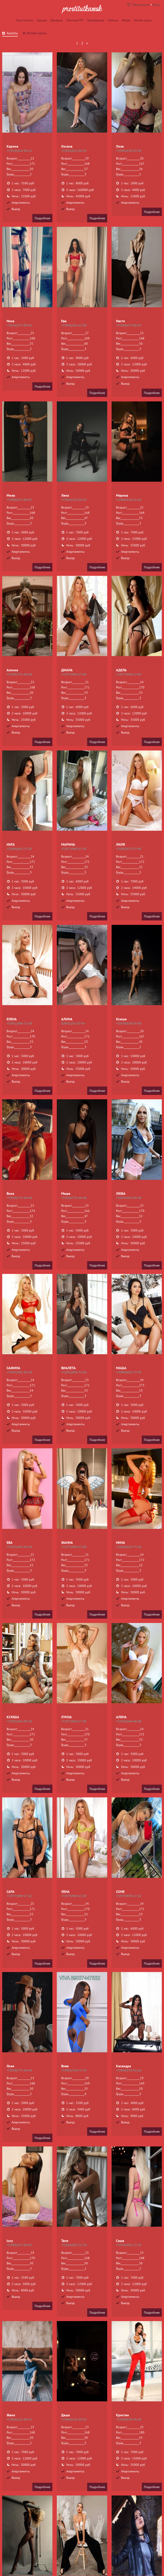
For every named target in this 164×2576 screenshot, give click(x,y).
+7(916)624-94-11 (19, 151)
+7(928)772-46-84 (19, 674)
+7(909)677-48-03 (19, 2245)
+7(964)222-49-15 (74, 500)
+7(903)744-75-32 (74, 2070)
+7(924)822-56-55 (74, 151)
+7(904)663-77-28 (19, 849)
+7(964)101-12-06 (74, 325)
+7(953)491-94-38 (128, 1198)
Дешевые (56, 20)
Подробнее (42, 218)
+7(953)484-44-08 (128, 1721)
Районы (113, 20)
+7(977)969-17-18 (73, 849)
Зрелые (42, 20)
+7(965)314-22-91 (128, 500)
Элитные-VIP (74, 20)
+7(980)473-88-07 (128, 325)
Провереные (95, 20)
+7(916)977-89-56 (19, 325)
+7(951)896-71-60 (19, 1023)
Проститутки (24, 20)
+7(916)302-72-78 (74, 2245)
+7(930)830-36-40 (128, 2419)
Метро (126, 20)
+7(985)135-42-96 (128, 151)
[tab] (10, 34)
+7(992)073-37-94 (128, 849)
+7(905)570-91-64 (128, 2070)
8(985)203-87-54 (73, 1023)
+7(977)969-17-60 (128, 674)
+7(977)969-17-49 (73, 674)
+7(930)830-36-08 (128, 1023)
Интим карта (143, 20)
